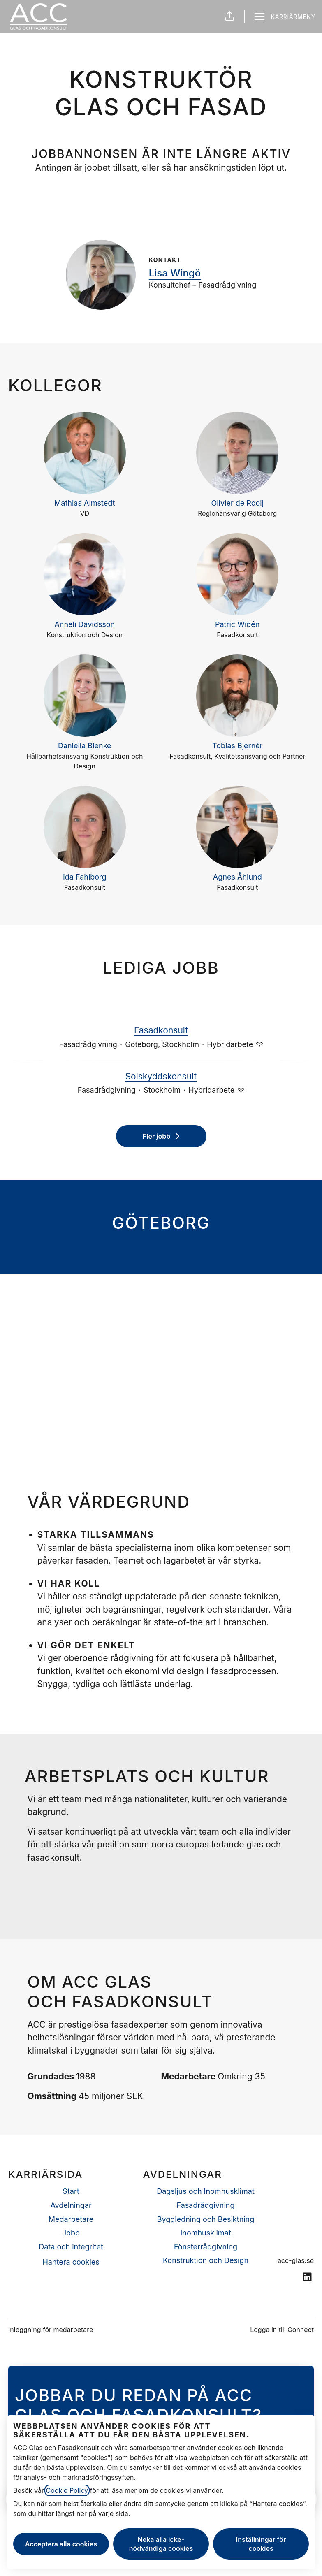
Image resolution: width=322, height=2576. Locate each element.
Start (71, 2191)
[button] (229, 16)
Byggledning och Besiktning (206, 2219)
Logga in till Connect (282, 2329)
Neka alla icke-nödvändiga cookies (161, 2544)
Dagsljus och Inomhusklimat (206, 2191)
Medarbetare (71, 2219)
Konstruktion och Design (205, 2260)
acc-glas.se (296, 2260)
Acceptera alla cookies (61, 2544)
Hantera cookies (70, 2262)
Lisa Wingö (175, 273)
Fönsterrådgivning (205, 2246)
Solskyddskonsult (161, 1076)
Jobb (71, 2232)
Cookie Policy (67, 2490)
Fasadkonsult (161, 1030)
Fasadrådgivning (206, 2205)
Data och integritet (71, 2246)
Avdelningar (70, 2205)
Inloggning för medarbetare (50, 2329)
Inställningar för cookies (261, 2544)
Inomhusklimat (205, 2232)
